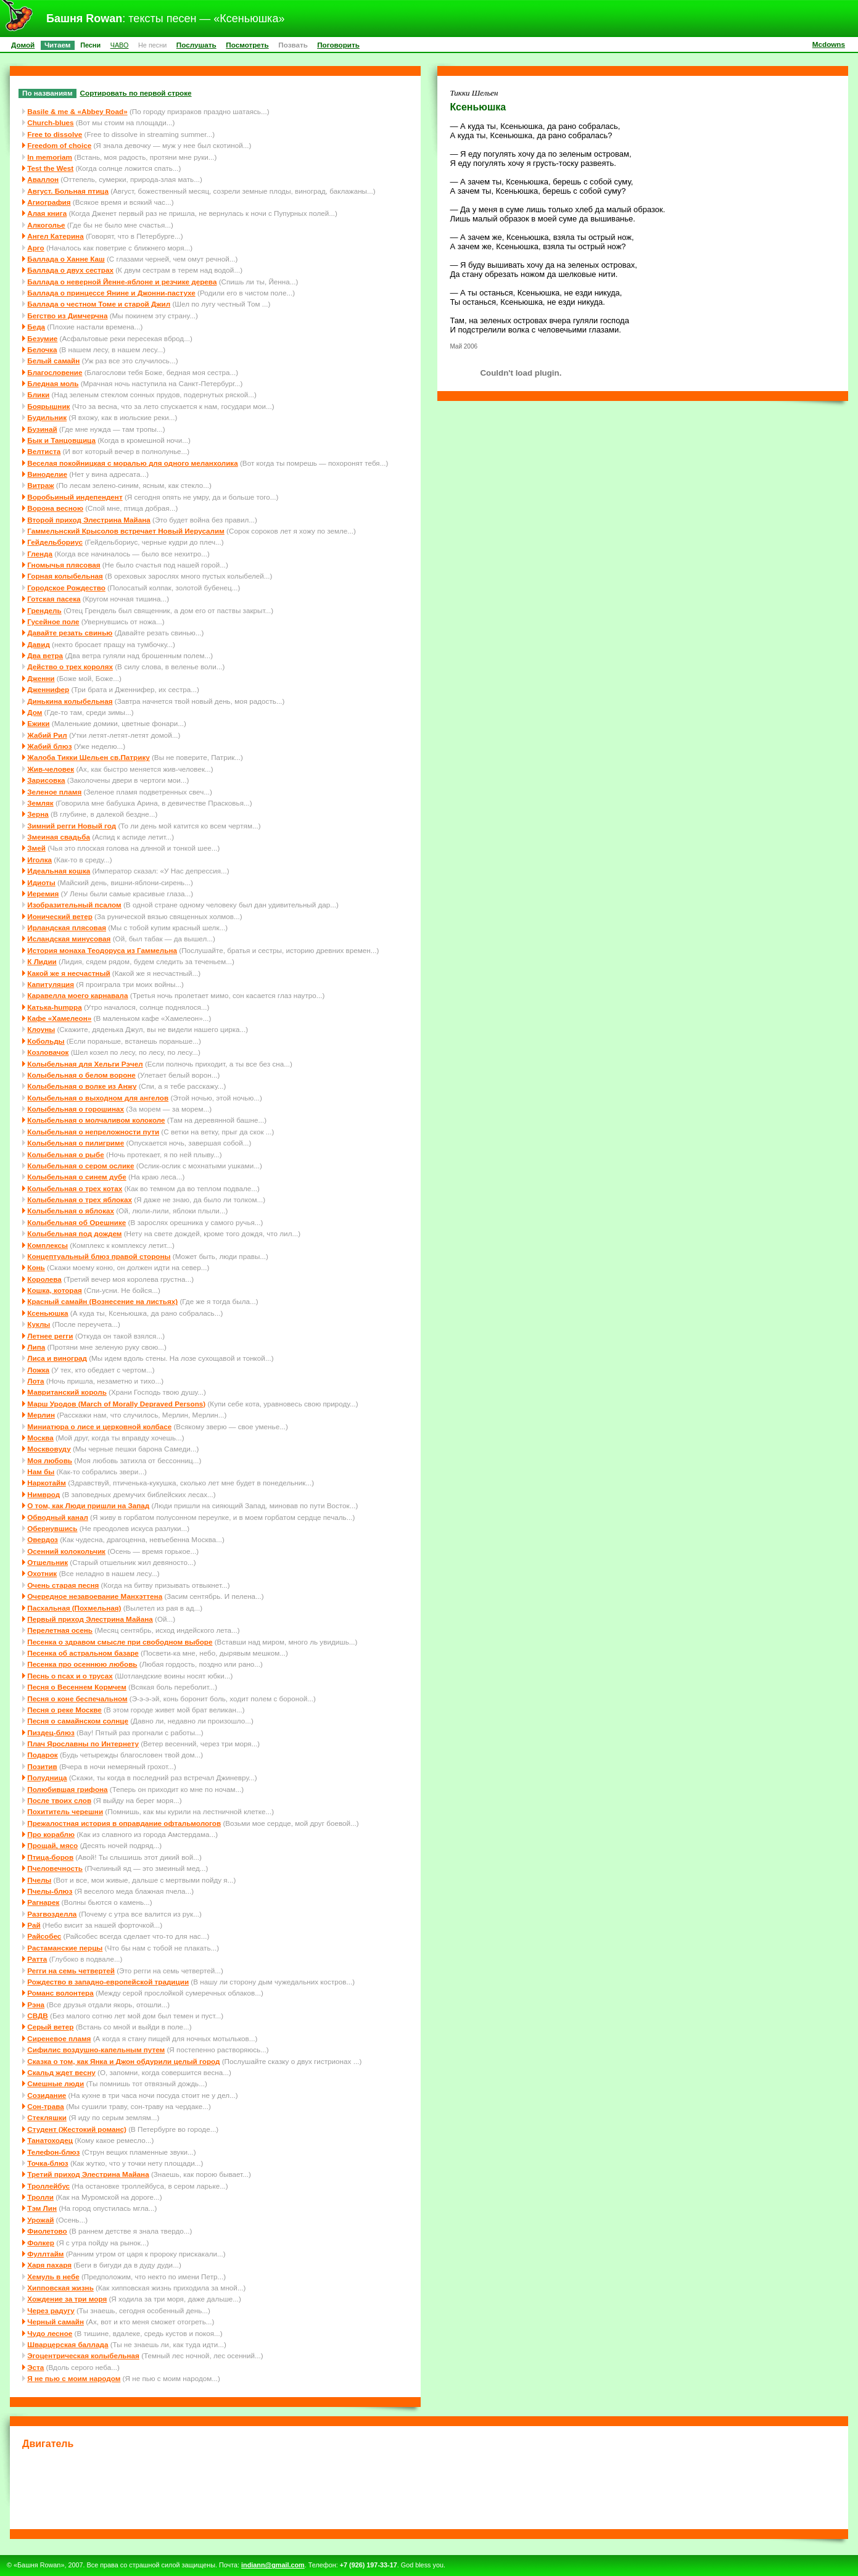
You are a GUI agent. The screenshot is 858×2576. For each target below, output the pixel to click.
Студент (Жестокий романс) (76, 2129)
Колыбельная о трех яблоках (79, 1199)
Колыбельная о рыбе (65, 1154)
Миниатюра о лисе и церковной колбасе (99, 1426)
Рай (33, 1925)
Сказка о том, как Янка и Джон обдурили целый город (123, 2061)
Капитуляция (50, 984)
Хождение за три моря (67, 2299)
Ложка (38, 1370)
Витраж (40, 485)
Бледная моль (52, 383)
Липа (36, 1347)
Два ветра (45, 655)
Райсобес (44, 1936)
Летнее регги (50, 1336)
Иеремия (43, 894)
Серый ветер (50, 2027)
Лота (35, 1381)
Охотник (42, 1573)
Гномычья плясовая (63, 565)
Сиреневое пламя (59, 2038)
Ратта (37, 1959)
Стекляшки (47, 2117)
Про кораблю (51, 1834)
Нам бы (40, 1472)
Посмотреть (247, 45)
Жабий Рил (47, 735)
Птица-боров (50, 1857)
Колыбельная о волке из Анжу (81, 1086)
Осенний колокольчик (66, 1551)
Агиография (48, 202)
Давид (38, 644)
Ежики (38, 723)
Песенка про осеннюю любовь (82, 1664)
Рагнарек (43, 1902)
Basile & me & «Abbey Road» (77, 111)
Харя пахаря (49, 2265)
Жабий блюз (49, 746)
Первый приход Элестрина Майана (90, 1619)
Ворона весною (55, 508)
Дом (34, 712)
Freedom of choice (59, 145)
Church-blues (50, 122)
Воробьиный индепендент (74, 497)
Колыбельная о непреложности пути (93, 1132)
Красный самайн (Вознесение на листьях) (102, 1301)
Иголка (39, 860)
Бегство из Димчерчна (67, 316)
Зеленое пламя (54, 792)
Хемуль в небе (53, 2277)
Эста (35, 2367)
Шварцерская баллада (67, 2344)
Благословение (54, 372)
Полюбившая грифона (67, 1789)
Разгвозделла (51, 1914)
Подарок (42, 1755)
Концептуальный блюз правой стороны (98, 1256)
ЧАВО (119, 45)
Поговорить (338, 45)
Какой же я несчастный (68, 973)
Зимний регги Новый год (71, 826)
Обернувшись (52, 1528)
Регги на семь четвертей (71, 1971)
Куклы (38, 1324)
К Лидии (42, 961)
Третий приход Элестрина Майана (88, 2174)
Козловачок (47, 1052)
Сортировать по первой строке (136, 93)
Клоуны (41, 1029)
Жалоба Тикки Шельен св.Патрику (88, 757)
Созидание (46, 2095)
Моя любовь (49, 1460)
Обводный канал (57, 1517)
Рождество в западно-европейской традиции (108, 1982)
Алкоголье (46, 225)
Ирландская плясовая (66, 927)
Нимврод (43, 1494)
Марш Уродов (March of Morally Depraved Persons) (116, 1404)
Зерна (38, 814)
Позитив (42, 1766)
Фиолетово (47, 2231)
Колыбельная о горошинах (75, 1109)
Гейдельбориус (55, 542)
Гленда (39, 554)
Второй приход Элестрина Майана (89, 520)
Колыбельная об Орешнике (76, 1222)
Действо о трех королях (70, 667)
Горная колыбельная (65, 576)
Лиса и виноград (57, 1358)
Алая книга (47, 213)
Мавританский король (67, 1392)
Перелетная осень (60, 1630)
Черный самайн (55, 2322)
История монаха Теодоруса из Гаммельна (102, 950)
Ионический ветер (60, 916)
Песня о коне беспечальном (77, 1699)
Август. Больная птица (68, 191)
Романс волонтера (60, 1993)
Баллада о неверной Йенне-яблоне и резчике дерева (122, 282)
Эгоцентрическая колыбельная (83, 2355)
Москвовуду (48, 1449)
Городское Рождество (66, 588)
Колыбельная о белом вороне (81, 1075)
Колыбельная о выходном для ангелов (97, 1098)
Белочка (42, 349)
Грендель (44, 610)
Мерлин (41, 1415)
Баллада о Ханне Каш (65, 259)
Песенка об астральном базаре (83, 1653)
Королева (44, 1279)
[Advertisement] (429, 2487)
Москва (40, 1438)
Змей (36, 848)
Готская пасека (53, 599)
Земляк (40, 803)
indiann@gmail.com (273, 2565)
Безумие (42, 338)
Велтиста (43, 451)
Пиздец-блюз (51, 1732)
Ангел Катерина (55, 236)
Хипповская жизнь (60, 2288)
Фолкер (40, 2243)
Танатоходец (50, 2140)
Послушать (196, 45)
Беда (36, 327)
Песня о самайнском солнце (77, 1721)
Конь (36, 1267)
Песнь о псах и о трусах (69, 1676)
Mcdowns (828, 44)
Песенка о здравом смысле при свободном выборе (119, 1642)
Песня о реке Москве (64, 1710)
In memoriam (49, 157)
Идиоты (41, 882)
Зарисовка (46, 780)
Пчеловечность (55, 1868)
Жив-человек (50, 769)
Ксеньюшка (47, 1313)
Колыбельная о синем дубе (76, 1177)
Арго (35, 248)
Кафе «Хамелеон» (59, 1018)
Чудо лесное (49, 2333)
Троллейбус (48, 2186)
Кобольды (45, 1041)
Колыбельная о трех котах (74, 1188)
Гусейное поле (53, 621)
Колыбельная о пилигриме (75, 1143)
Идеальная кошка (58, 871)
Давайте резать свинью (69, 633)
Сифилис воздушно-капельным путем (96, 2050)
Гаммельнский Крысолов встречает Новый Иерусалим (126, 531)
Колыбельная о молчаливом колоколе (96, 1120)
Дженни (40, 678)
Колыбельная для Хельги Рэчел (84, 1064)
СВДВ (37, 2016)
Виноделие (47, 474)
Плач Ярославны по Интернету (83, 1744)
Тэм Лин (42, 2208)
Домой (23, 45)
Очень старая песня (63, 1585)
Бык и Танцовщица (61, 440)
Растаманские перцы (64, 1948)
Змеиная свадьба (58, 837)
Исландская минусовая (68, 939)
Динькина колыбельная (69, 701)
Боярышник (48, 406)
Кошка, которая (54, 1290)
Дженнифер (48, 689)
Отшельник (47, 1562)
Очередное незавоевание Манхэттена (94, 1596)
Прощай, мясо (52, 1845)
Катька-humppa (54, 1007)
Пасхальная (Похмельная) (74, 1608)
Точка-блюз (47, 2163)
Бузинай (42, 429)
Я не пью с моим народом (73, 2378)
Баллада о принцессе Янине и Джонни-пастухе (111, 293)
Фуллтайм (45, 2254)
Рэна (35, 2004)
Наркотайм (46, 1483)
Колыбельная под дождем (74, 1233)
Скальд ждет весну (61, 2072)
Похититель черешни (65, 1811)
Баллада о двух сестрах (70, 270)
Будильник (47, 417)
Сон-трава (45, 2106)
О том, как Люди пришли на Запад (88, 1505)
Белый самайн (53, 361)
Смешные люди (55, 2083)
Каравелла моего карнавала (77, 995)
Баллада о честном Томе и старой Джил (98, 304)
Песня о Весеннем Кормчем (76, 1687)
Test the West (50, 168)
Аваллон (43, 179)
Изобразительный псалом (74, 905)
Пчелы (39, 1880)
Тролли (40, 2197)
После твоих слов (59, 1800)
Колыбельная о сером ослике (80, 1166)
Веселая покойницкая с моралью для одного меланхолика (132, 463)
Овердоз (42, 1539)
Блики (38, 394)
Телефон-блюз (53, 2152)
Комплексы (47, 1245)
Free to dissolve (54, 134)
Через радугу (50, 2310)
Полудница (47, 1777)
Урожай (40, 2220)
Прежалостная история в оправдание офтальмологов (124, 1823)
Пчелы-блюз (49, 1891)
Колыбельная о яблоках (70, 1211)
